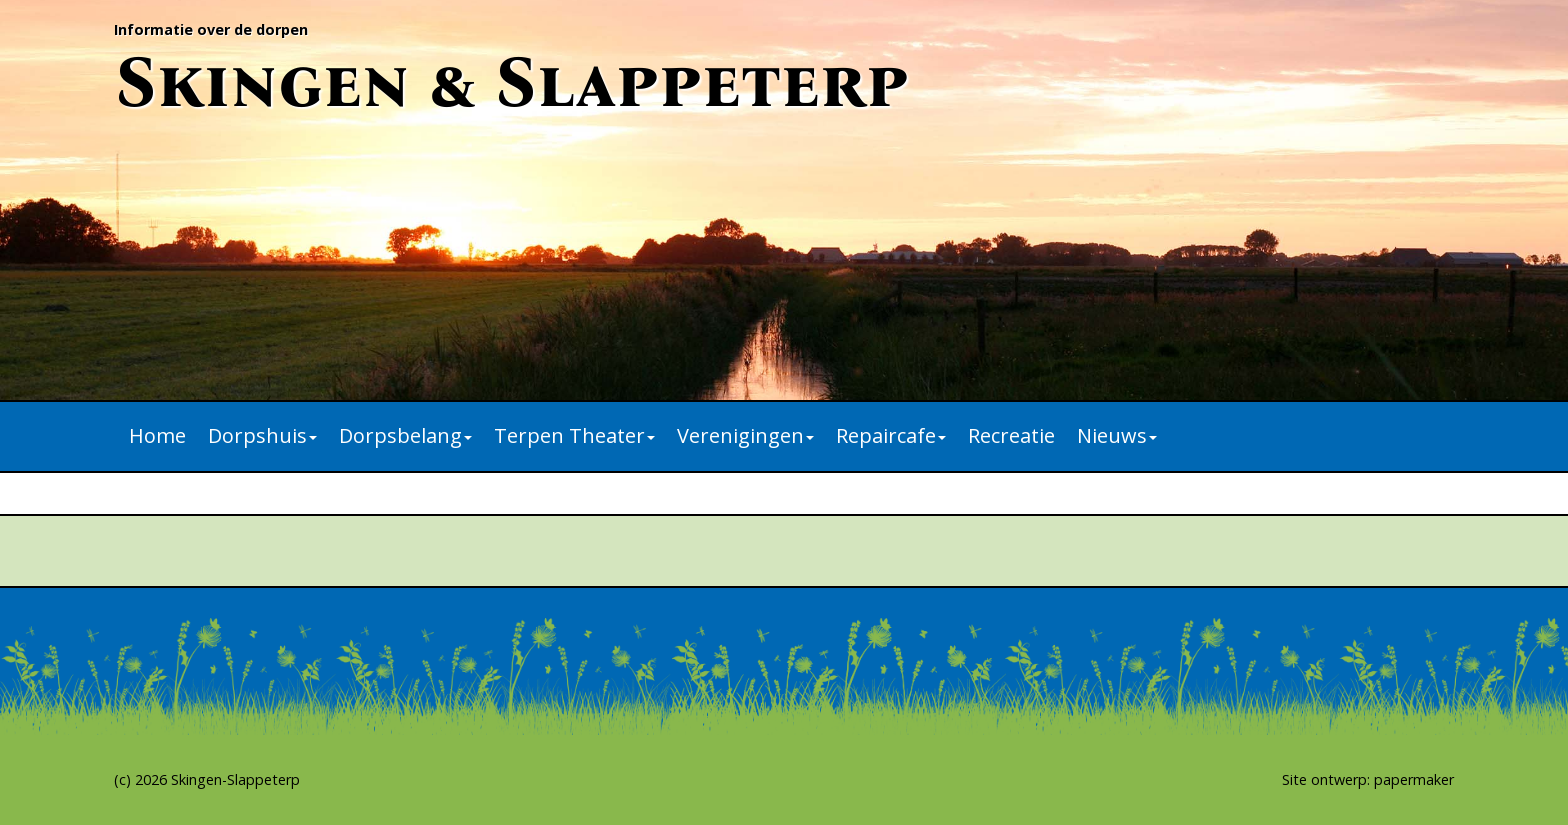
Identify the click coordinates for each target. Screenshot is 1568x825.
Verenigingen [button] (745, 435)
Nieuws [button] (1117, 435)
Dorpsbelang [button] (405, 435)
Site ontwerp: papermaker (1368, 779)
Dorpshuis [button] (262, 435)
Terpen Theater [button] (574, 435)
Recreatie (1011, 435)
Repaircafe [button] (891, 435)
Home (157, 435)
